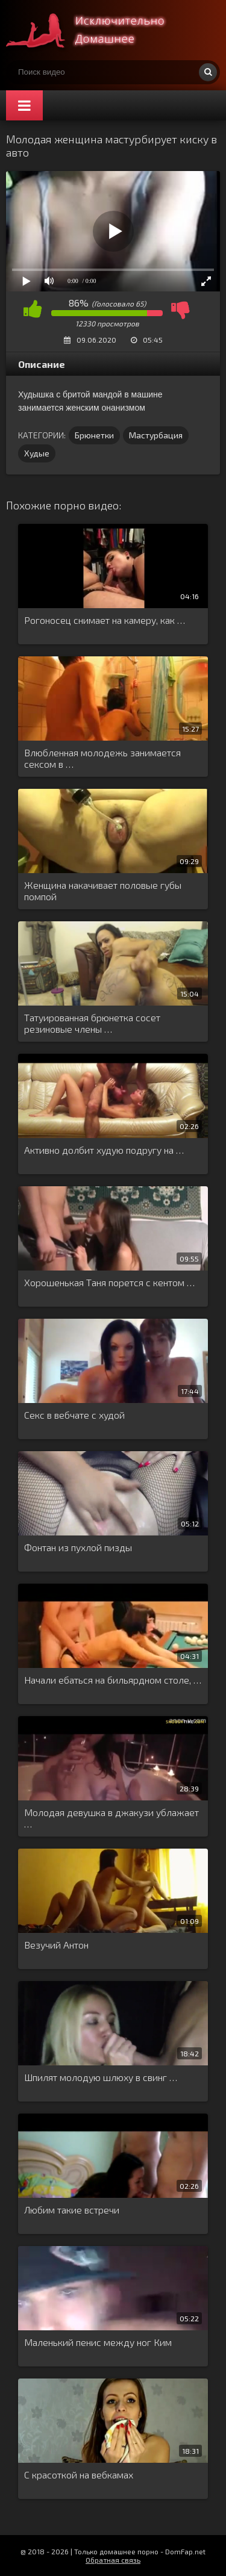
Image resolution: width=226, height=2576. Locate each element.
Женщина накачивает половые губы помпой (102, 890)
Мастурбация (156, 435)
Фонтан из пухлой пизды (78, 1547)
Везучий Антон (56, 1944)
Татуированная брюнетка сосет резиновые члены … (92, 1023)
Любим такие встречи (71, 2209)
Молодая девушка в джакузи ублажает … (111, 1817)
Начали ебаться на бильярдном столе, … (112, 1679)
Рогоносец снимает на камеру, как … (104, 620)
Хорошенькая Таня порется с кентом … (109, 1282)
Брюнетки (94, 435)
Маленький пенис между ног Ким (98, 2342)
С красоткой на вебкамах (78, 2474)
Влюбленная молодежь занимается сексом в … (102, 758)
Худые (36, 453)
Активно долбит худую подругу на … (104, 1150)
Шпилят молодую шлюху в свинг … (100, 2077)
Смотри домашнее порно (96, 30)
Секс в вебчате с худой (74, 1414)
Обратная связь (113, 2560)
